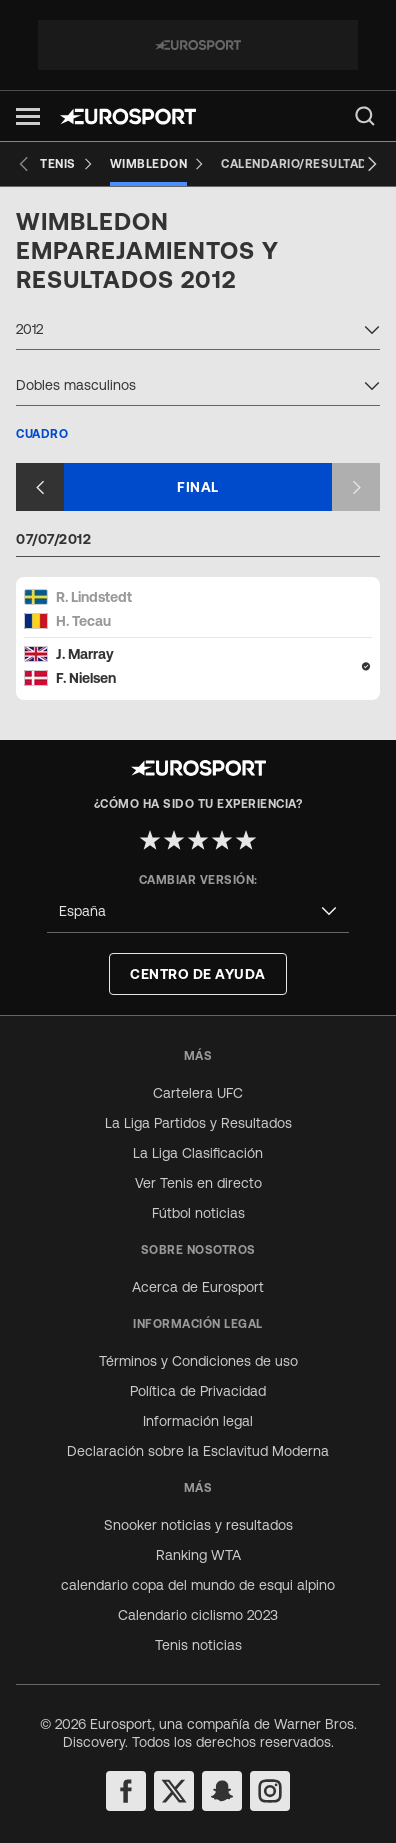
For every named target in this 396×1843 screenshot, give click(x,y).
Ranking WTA (198, 1555)
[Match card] (198, 637)
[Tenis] (67, 164)
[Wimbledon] (158, 164)
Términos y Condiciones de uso (198, 1361)
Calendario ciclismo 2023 (198, 1615)
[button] (28, 116)
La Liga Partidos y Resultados (198, 1123)
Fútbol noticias (198, 1213)
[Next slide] (372, 164)
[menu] (365, 116)
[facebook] (126, 1791)
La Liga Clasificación (198, 1153)
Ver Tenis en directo (198, 1183)
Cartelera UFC (198, 1093)
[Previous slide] (24, 164)
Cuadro (42, 434)
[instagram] (270, 1791)
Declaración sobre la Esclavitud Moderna (198, 1451)
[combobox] (198, 332)
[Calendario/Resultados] (303, 164)
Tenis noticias (198, 1645)
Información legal (198, 1421)
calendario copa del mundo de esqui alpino (198, 1585)
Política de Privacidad (198, 1391)
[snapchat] (222, 1791)
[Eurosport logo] (128, 116)
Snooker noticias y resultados (198, 1525)
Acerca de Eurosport (198, 1287)
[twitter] (174, 1791)
